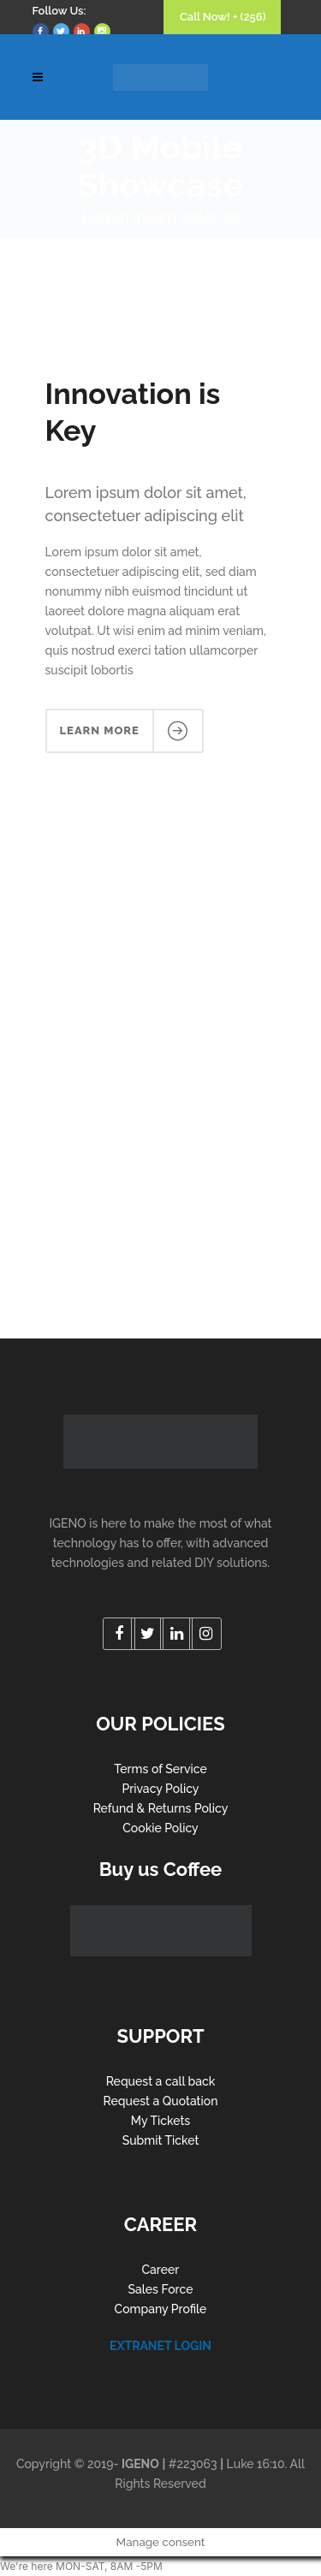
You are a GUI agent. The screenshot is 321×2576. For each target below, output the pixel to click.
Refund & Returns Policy (161, 1808)
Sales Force (160, 2289)
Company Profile (161, 2309)
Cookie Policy (160, 1828)
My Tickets (160, 2121)
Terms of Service (160, 1769)
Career (161, 2269)
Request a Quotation (161, 2101)
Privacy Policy (160, 1788)
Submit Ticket (160, 2140)
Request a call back (161, 2081)
